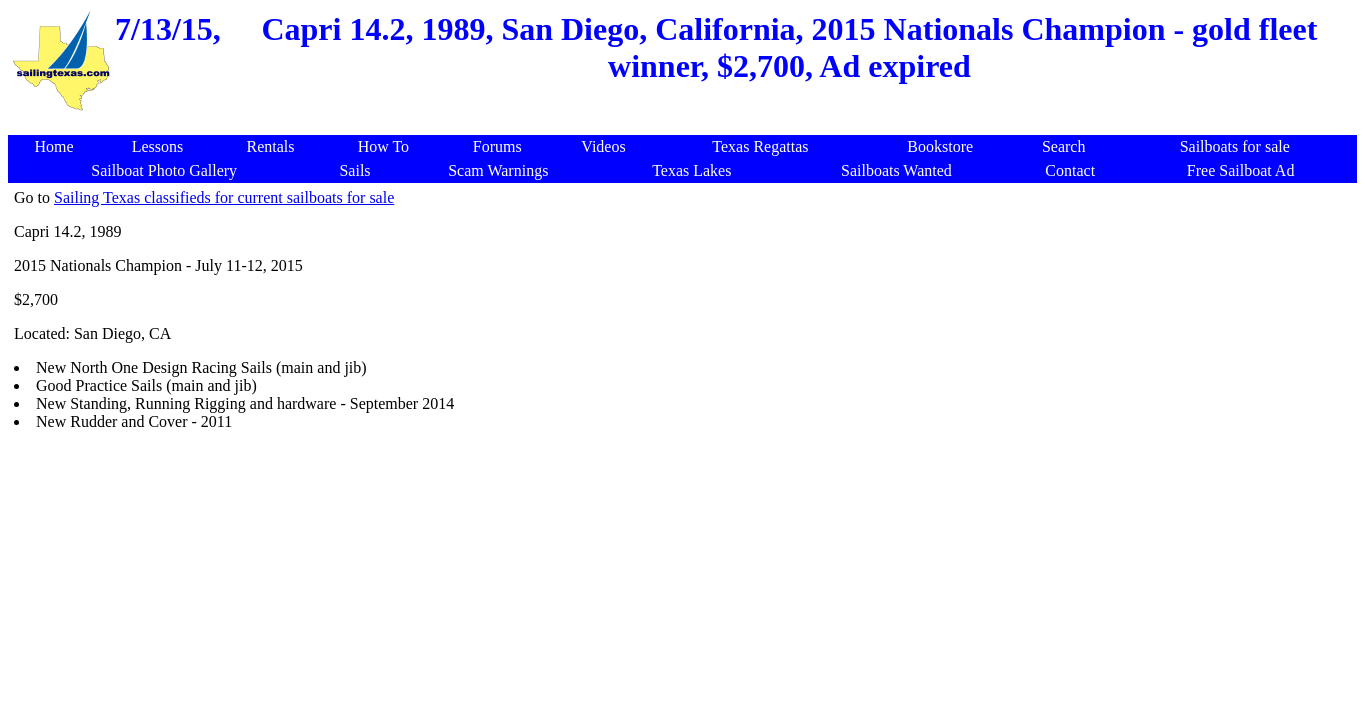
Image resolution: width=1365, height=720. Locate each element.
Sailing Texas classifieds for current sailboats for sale (224, 197)
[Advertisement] (686, 124)
